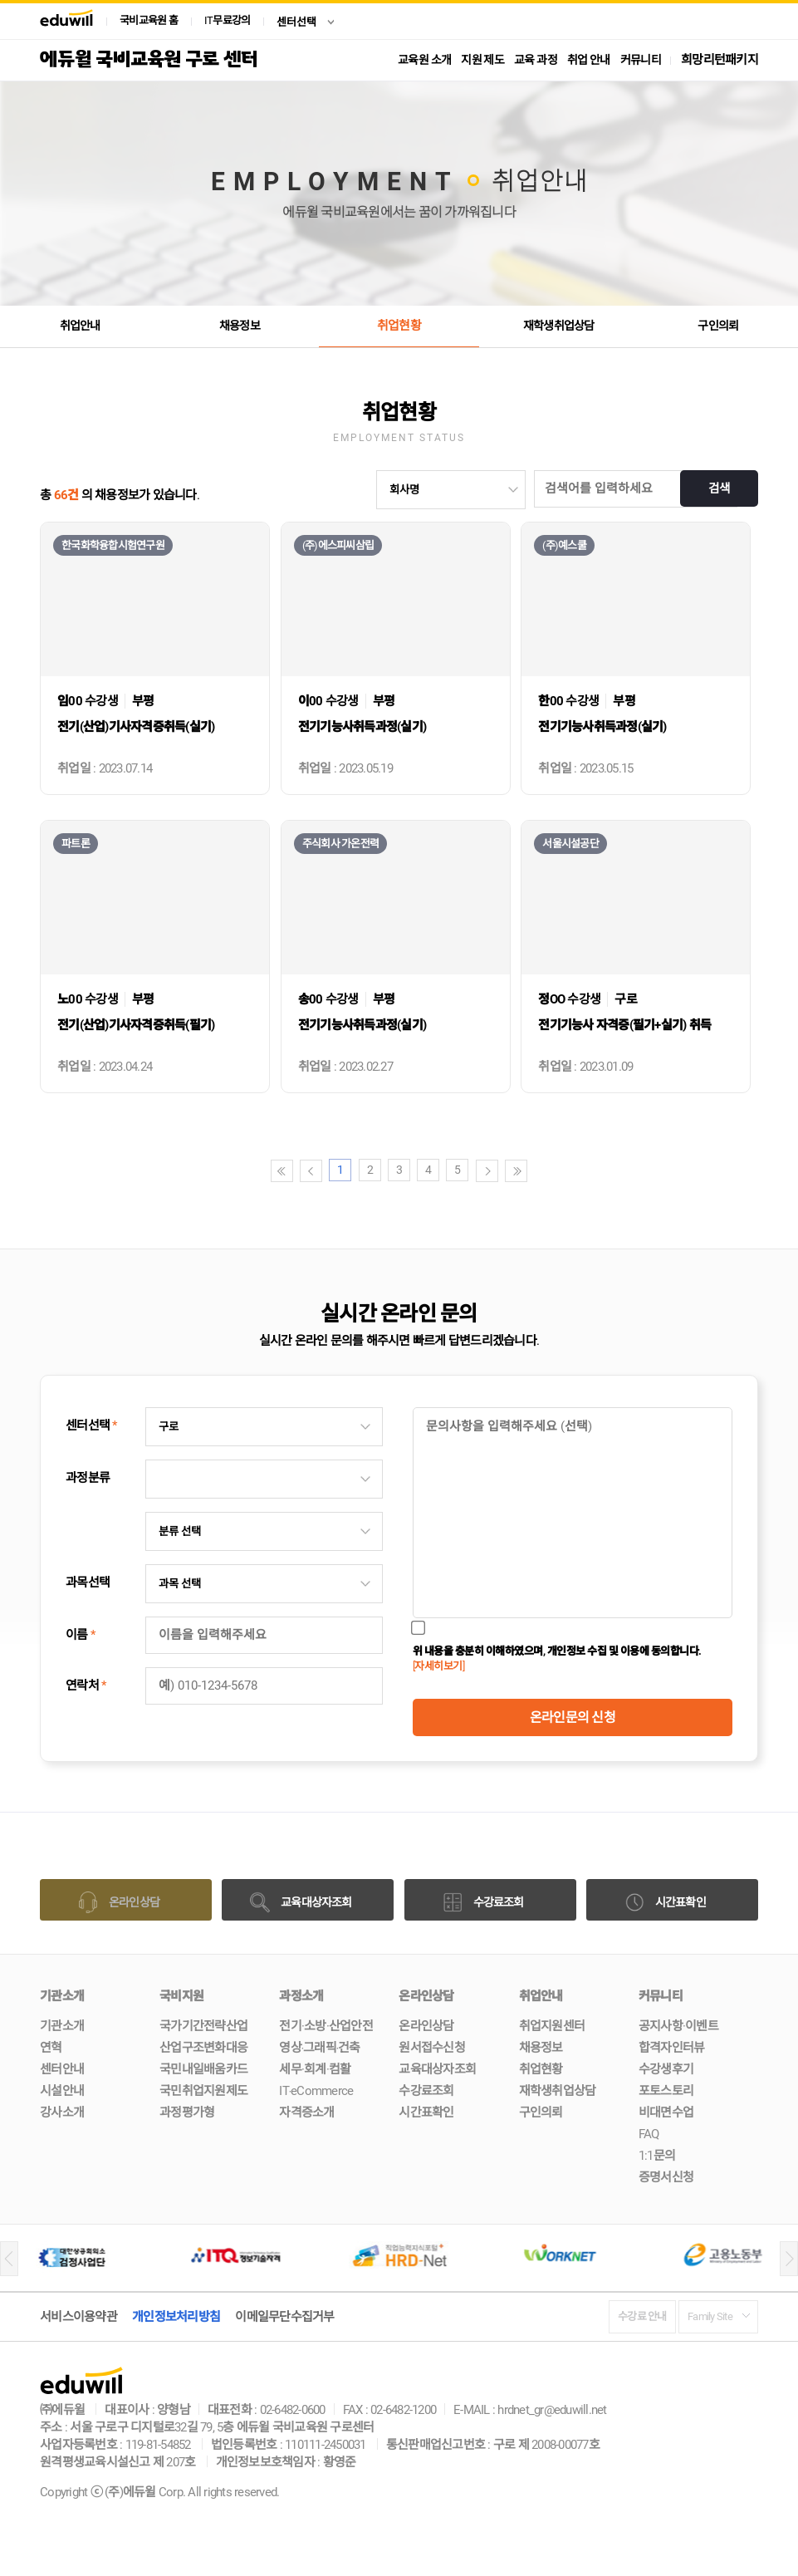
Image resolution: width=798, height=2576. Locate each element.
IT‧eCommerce (316, 2090)
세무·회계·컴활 (314, 2069)
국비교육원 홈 (149, 20)
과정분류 (88, 1477)
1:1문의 (657, 2155)
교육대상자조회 (437, 2069)
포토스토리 (666, 2090)
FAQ (649, 2134)
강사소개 (62, 2112)
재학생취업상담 (558, 325)
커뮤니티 (640, 59)
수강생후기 (666, 2069)
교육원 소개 (424, 59)
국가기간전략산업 (203, 2026)
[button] (9, 2258)
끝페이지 (516, 1171)
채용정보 (240, 325)
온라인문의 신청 (572, 1717)
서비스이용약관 (78, 2316)
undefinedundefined (451, 489)
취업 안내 (588, 59)
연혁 (51, 2047)
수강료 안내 (642, 2316)
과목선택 (88, 1582)
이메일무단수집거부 (284, 2316)
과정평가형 (186, 2112)
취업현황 (399, 325)
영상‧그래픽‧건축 (319, 2047)
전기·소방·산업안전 (326, 2026)
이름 (80, 1634)
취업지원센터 (552, 2026)
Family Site (710, 2316)
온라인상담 (426, 2026)
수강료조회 (426, 2090)
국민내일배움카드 (203, 2069)
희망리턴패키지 (719, 59)
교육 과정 (535, 59)
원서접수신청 (432, 2047)
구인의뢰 (718, 325)
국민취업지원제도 (203, 2090)
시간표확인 (426, 2112)
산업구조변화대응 (203, 2047)
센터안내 (62, 2069)
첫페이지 (282, 1171)
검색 (717, 489)
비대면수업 (666, 2112)
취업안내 (80, 325)
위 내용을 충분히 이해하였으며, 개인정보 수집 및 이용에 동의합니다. (557, 1658)
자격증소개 (306, 2112)
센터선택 (296, 22)
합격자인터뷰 (672, 2047)
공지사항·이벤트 (678, 2026)
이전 (311, 1171)
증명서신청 (666, 2177)
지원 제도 (482, 59)
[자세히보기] (439, 1666)
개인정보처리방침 (176, 2316)
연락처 (85, 1685)
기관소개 (62, 2026)
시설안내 (62, 2090)
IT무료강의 (227, 20)
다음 (487, 1171)
